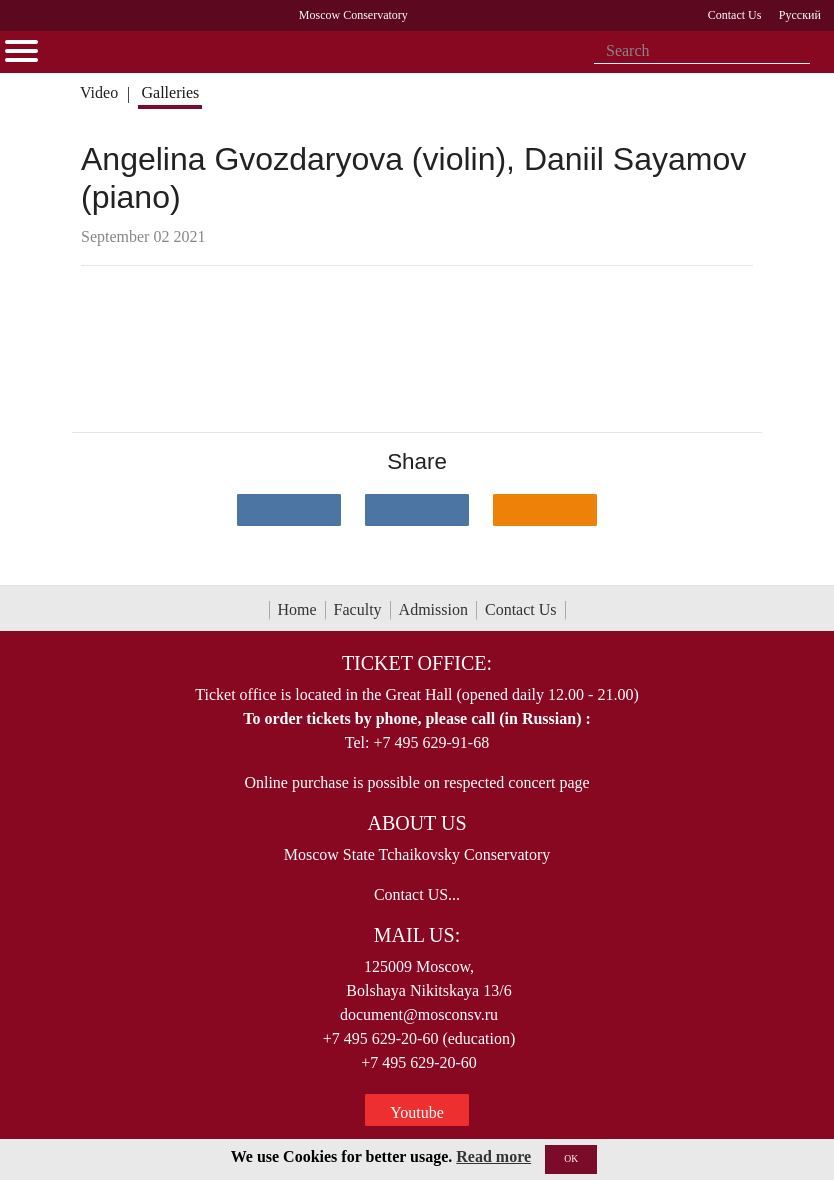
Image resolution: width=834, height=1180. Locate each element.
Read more (493, 1156)
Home (297, 609)
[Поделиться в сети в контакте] (289, 510)
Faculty (358, 609)
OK (571, 1158)
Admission (433, 609)
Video (99, 92)
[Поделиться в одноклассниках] (545, 510)
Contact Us (521, 609)
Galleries (170, 92)
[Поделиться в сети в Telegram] (417, 510)
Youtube (417, 1112)
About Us (416, 823)
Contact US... (417, 894)
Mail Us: (417, 935)
